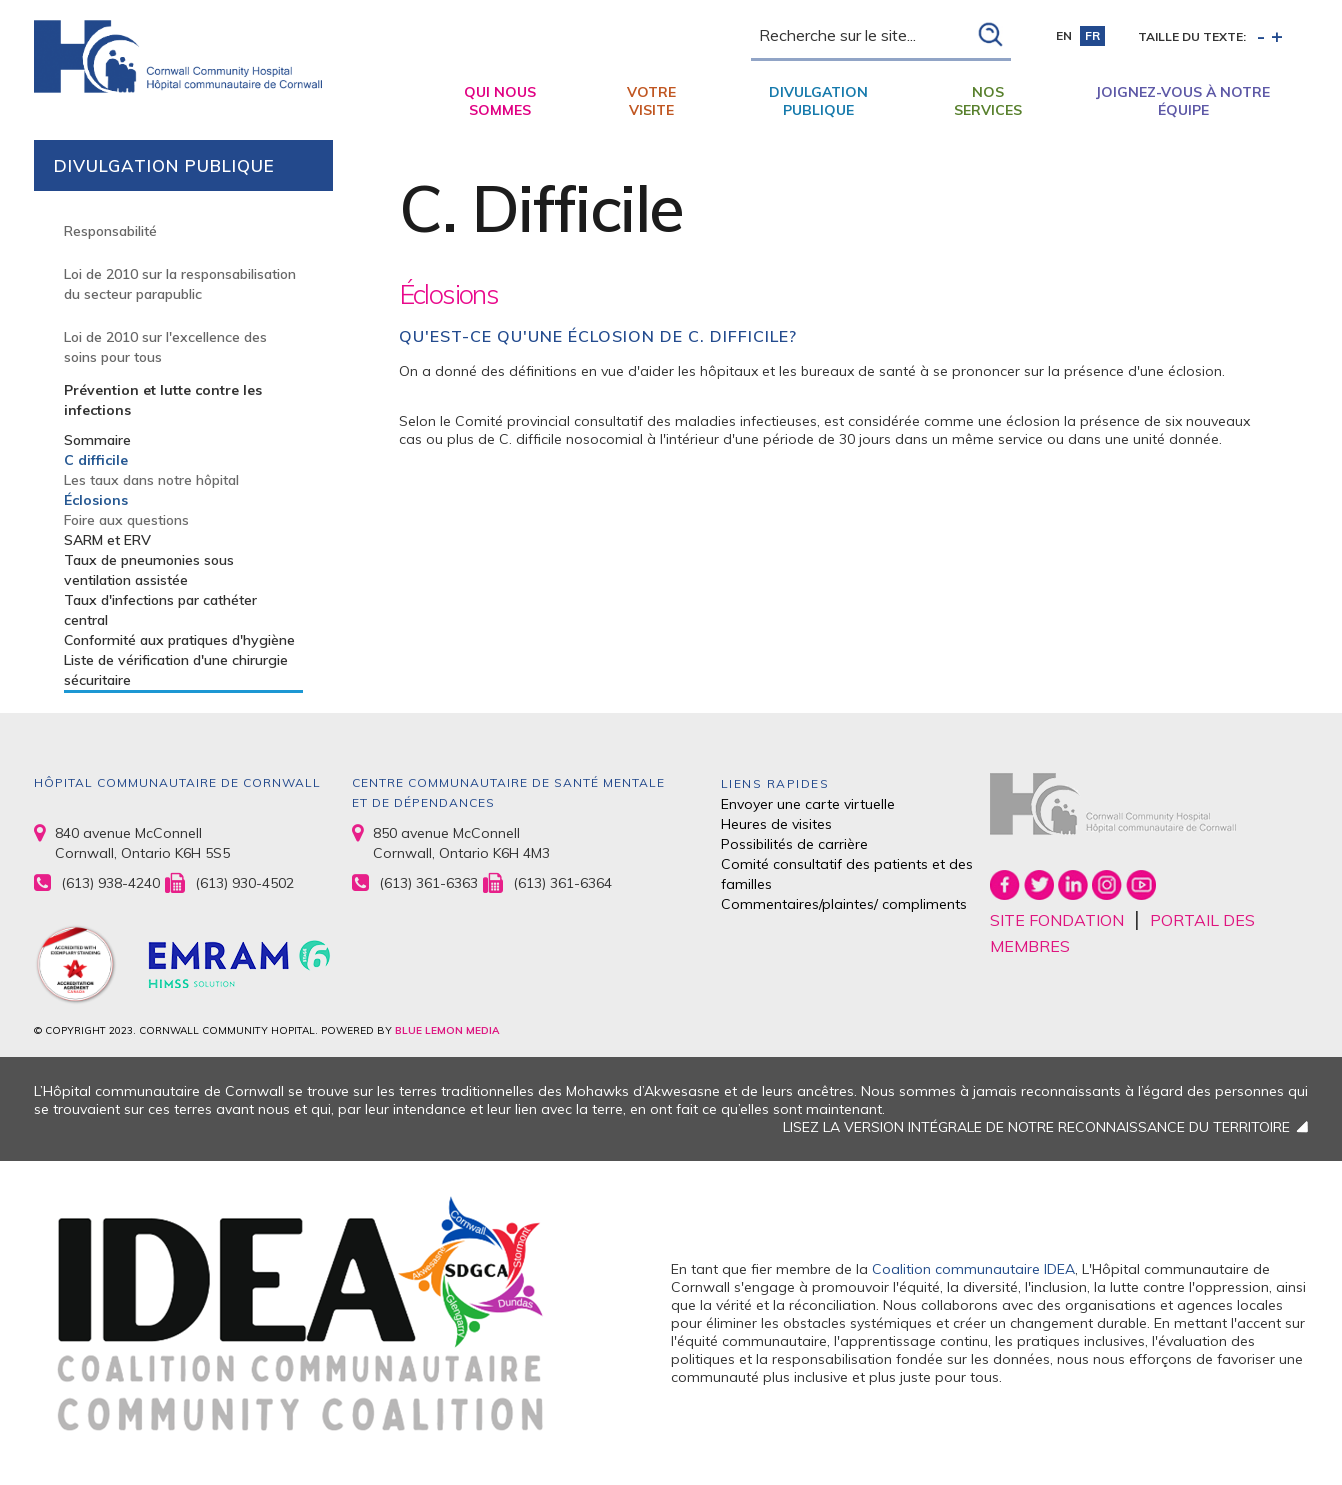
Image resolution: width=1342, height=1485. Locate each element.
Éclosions (96, 500)
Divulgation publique (818, 101)
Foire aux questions (126, 520)
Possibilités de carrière (794, 844)
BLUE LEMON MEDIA (447, 1030)
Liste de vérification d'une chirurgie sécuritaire (176, 670)
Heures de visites (776, 824)
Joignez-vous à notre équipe (1183, 101)
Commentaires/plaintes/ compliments (844, 904)
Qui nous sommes (500, 101)
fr (1092, 35)
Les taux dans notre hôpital (151, 480)
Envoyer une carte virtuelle (808, 804)
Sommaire (97, 440)
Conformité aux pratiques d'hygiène (179, 640)
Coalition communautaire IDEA (973, 1269)
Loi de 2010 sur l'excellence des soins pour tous (165, 347)
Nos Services (988, 101)
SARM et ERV (107, 540)
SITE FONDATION (1057, 920)
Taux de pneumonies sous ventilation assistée (149, 570)
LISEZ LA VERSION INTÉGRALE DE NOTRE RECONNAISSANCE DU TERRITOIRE (1036, 1127)
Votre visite (651, 101)
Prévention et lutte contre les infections (163, 400)
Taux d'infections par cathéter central (160, 610)
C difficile (96, 460)
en (1064, 35)
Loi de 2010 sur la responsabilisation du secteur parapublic (180, 284)
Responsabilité (110, 231)
